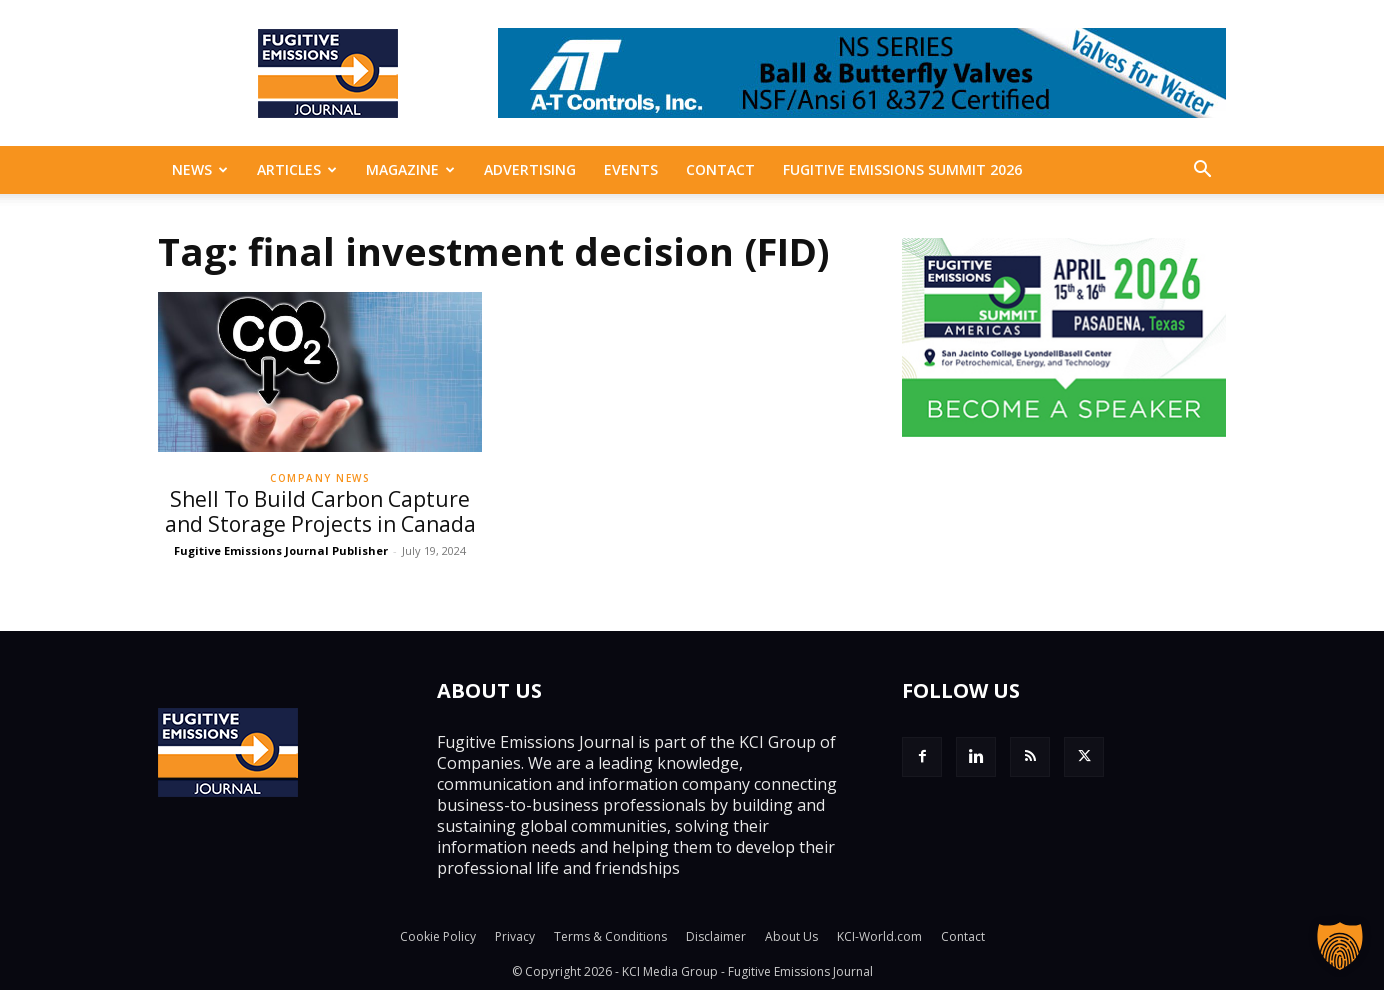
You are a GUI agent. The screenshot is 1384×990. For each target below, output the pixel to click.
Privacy (515, 936)
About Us (791, 936)
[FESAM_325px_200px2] (1064, 431)
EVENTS (631, 169)
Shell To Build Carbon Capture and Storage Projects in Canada (320, 511)
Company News (320, 478)
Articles (297, 169)
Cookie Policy (438, 936)
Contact (720, 169)
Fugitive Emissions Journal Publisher (281, 550)
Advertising (530, 169)
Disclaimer (716, 936)
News (200, 169)
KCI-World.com (879, 936)
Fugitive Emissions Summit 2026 (902, 169)
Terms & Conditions (610, 936)
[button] (1202, 171)
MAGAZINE (410, 169)
